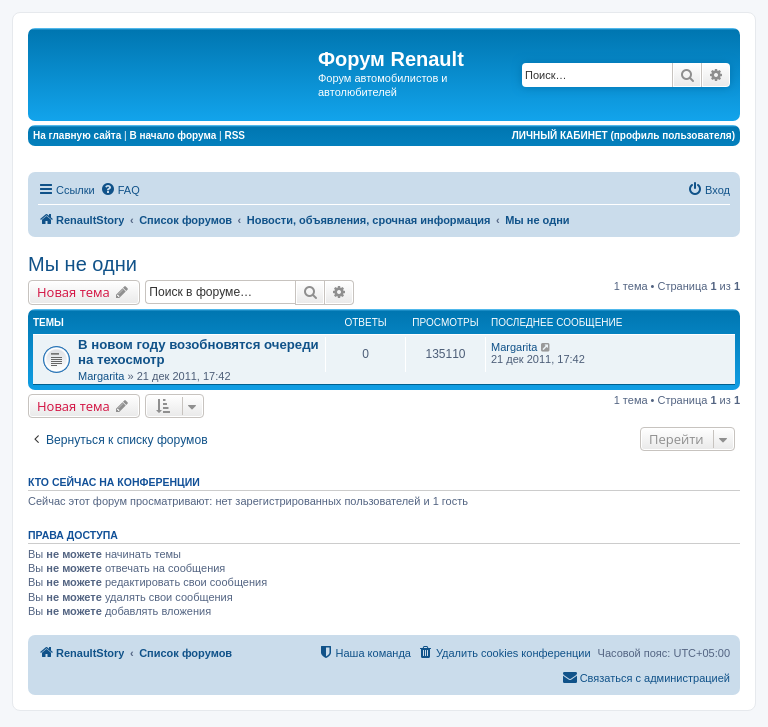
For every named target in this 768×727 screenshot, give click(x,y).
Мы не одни (82, 264)
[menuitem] (120, 190)
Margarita (101, 376)
